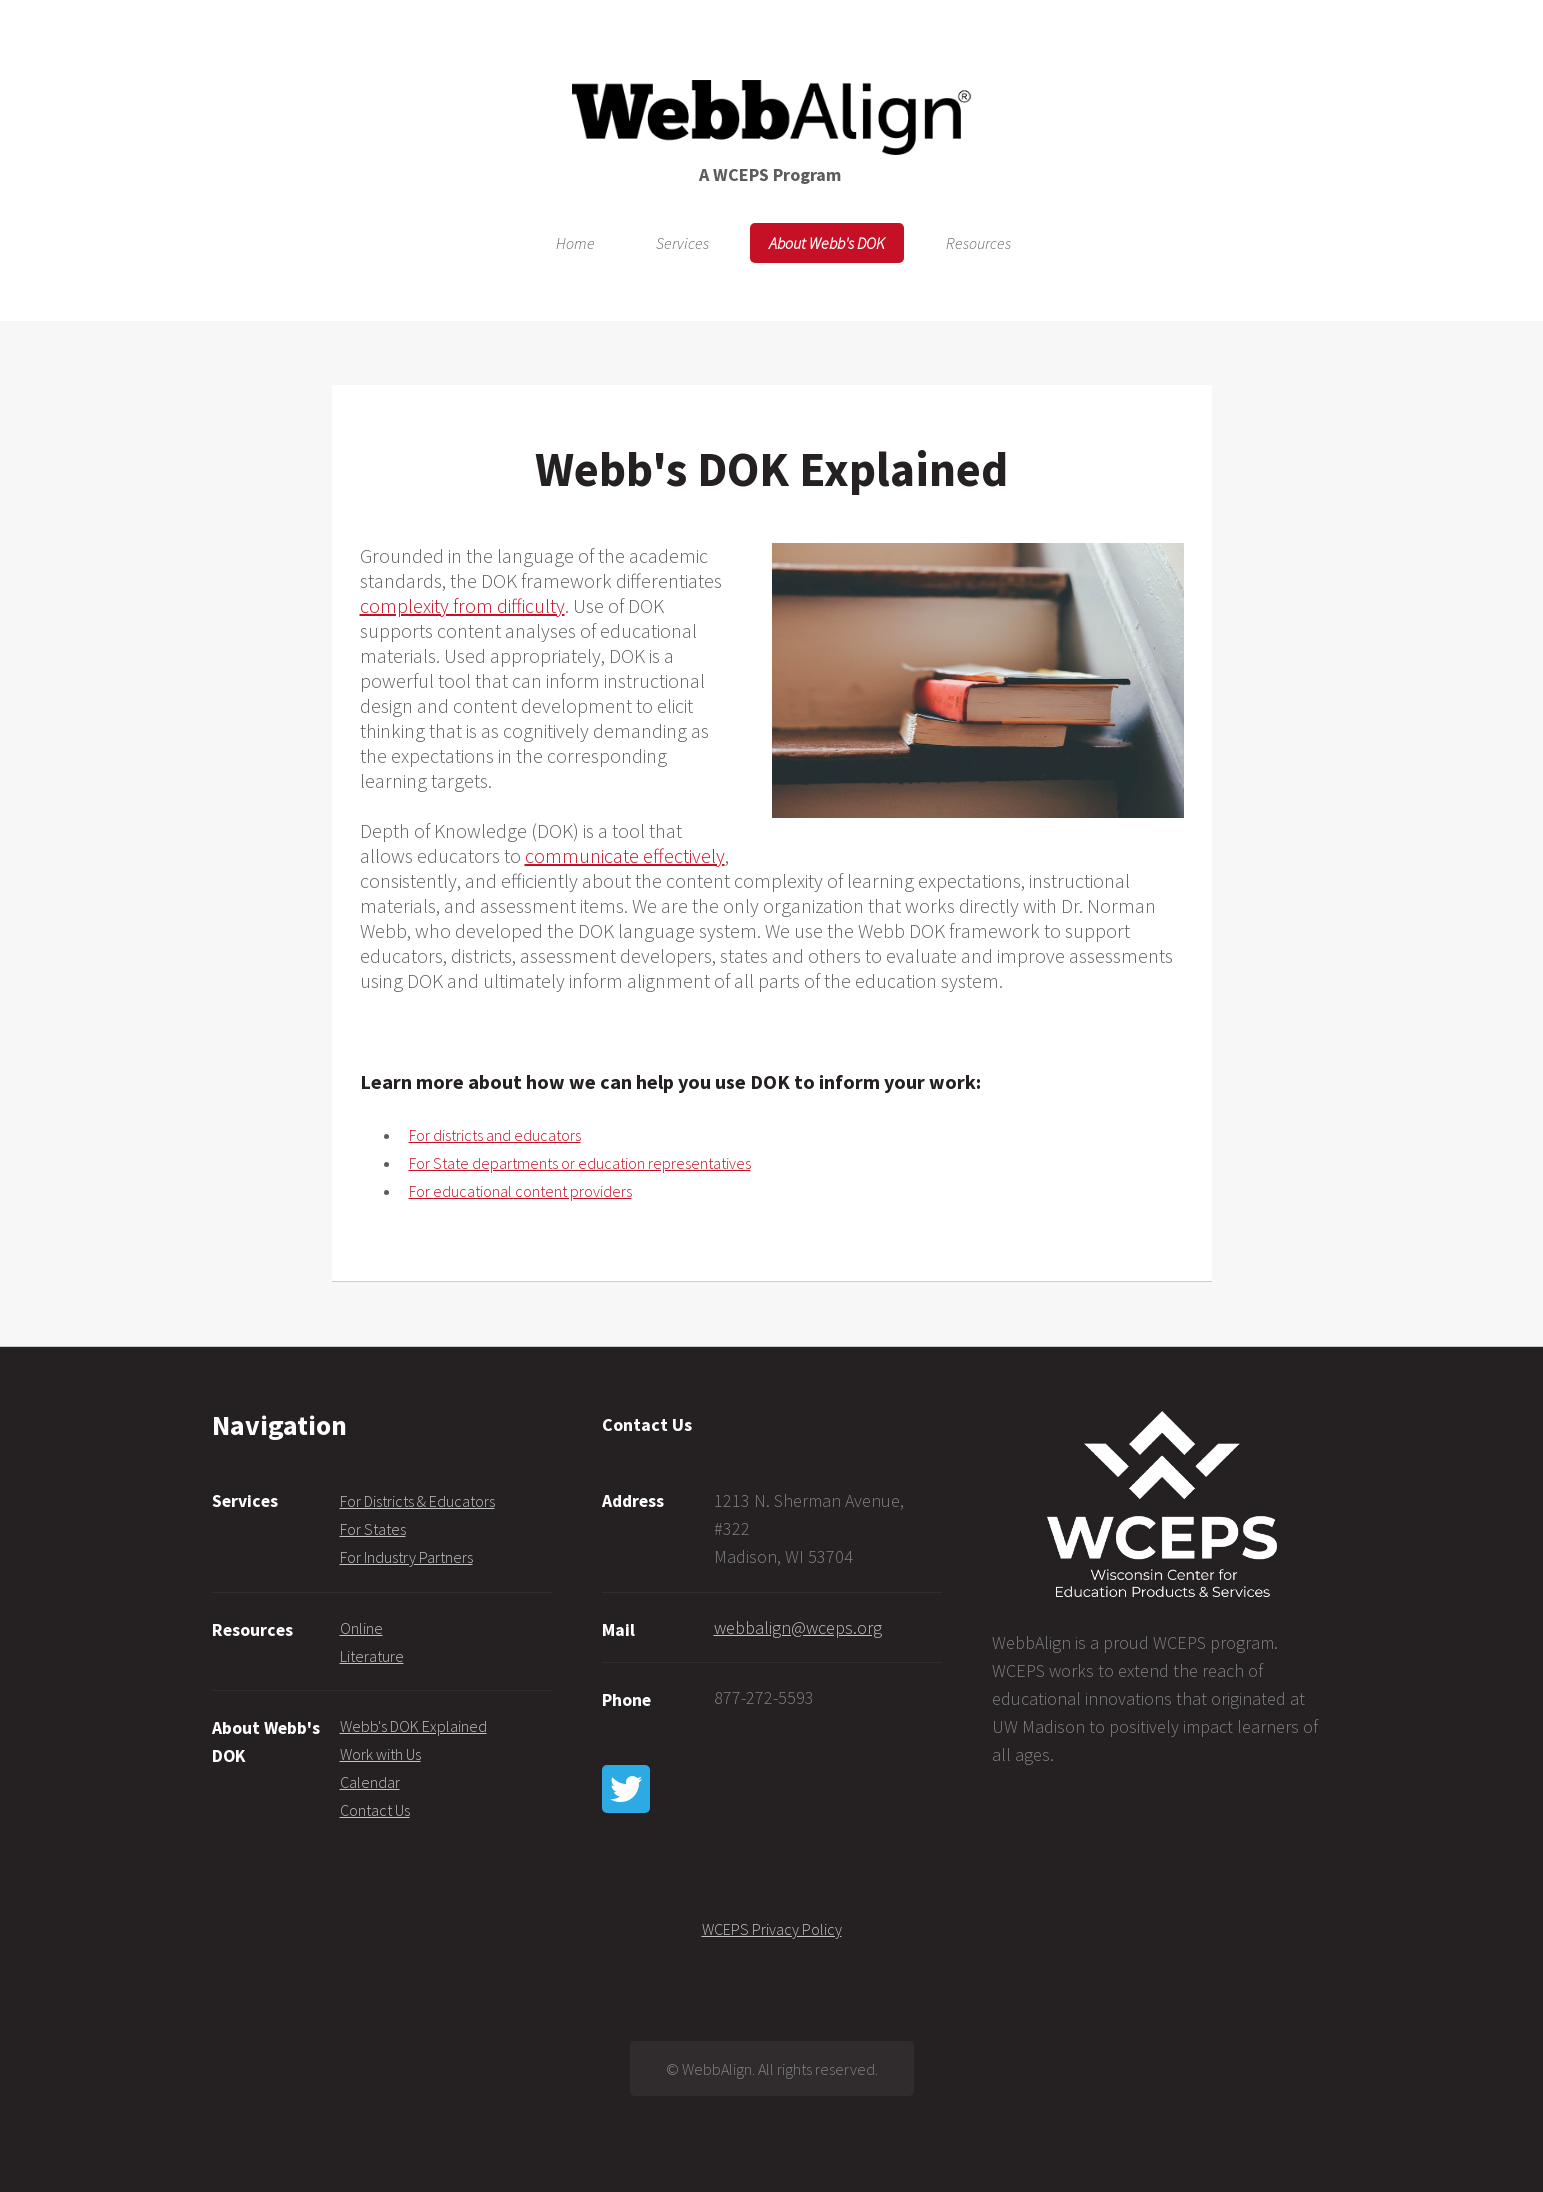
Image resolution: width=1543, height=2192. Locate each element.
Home (575, 243)
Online (361, 1628)
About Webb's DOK (827, 243)
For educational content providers (520, 1191)
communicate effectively (625, 855)
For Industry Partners (406, 1557)
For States (373, 1529)
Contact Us (375, 1810)
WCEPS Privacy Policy (772, 1929)
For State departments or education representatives (580, 1163)
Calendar (370, 1782)
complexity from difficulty (462, 605)
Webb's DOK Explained (413, 1726)
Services (682, 243)
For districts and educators (495, 1135)
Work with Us (380, 1754)
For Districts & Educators (417, 1501)
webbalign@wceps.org (798, 1627)
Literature (372, 1656)
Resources (978, 243)
